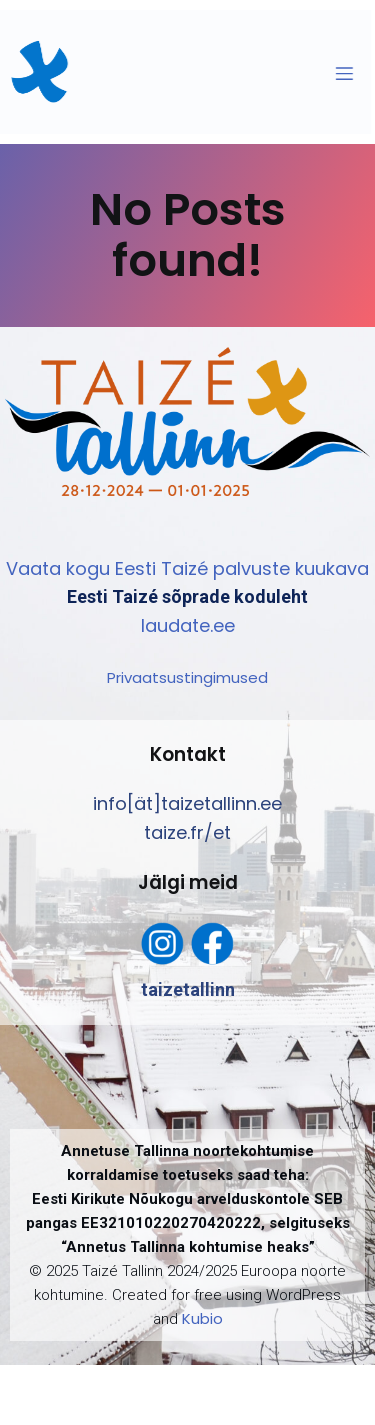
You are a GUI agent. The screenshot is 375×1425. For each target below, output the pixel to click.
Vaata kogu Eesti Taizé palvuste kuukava (187, 568)
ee (224, 625)
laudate (175, 625)
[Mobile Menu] (337, 73)
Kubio (202, 1318)
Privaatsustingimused (187, 677)
